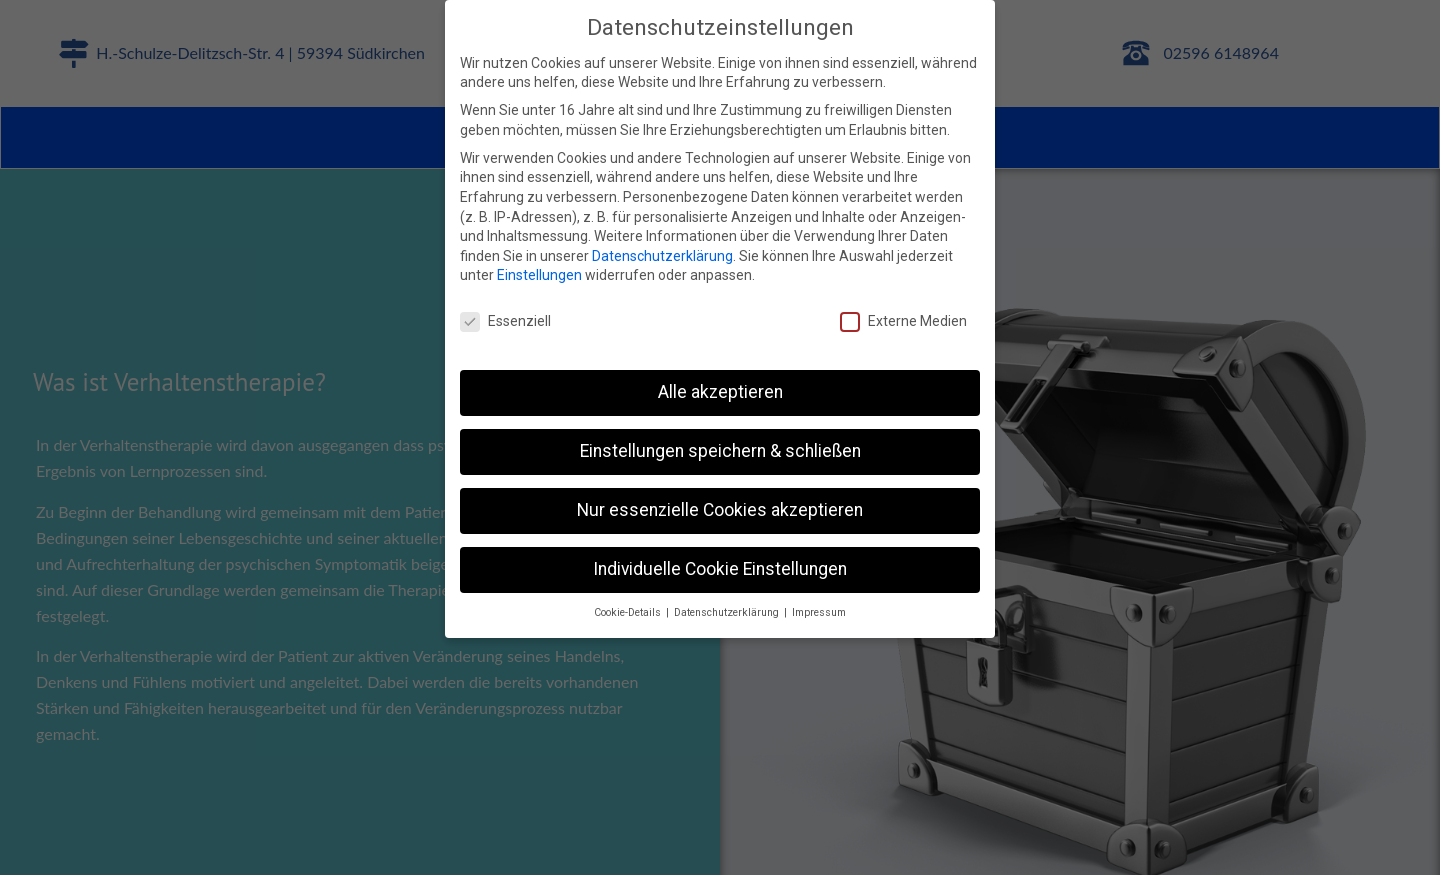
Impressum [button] (819, 612)
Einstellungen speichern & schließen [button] (720, 451)
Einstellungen (539, 275)
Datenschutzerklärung (662, 256)
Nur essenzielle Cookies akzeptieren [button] (720, 510)
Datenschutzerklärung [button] (728, 612)
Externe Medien (903, 321)
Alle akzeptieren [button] (720, 392)
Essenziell (505, 321)
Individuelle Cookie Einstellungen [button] (720, 569)
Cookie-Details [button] (629, 612)
